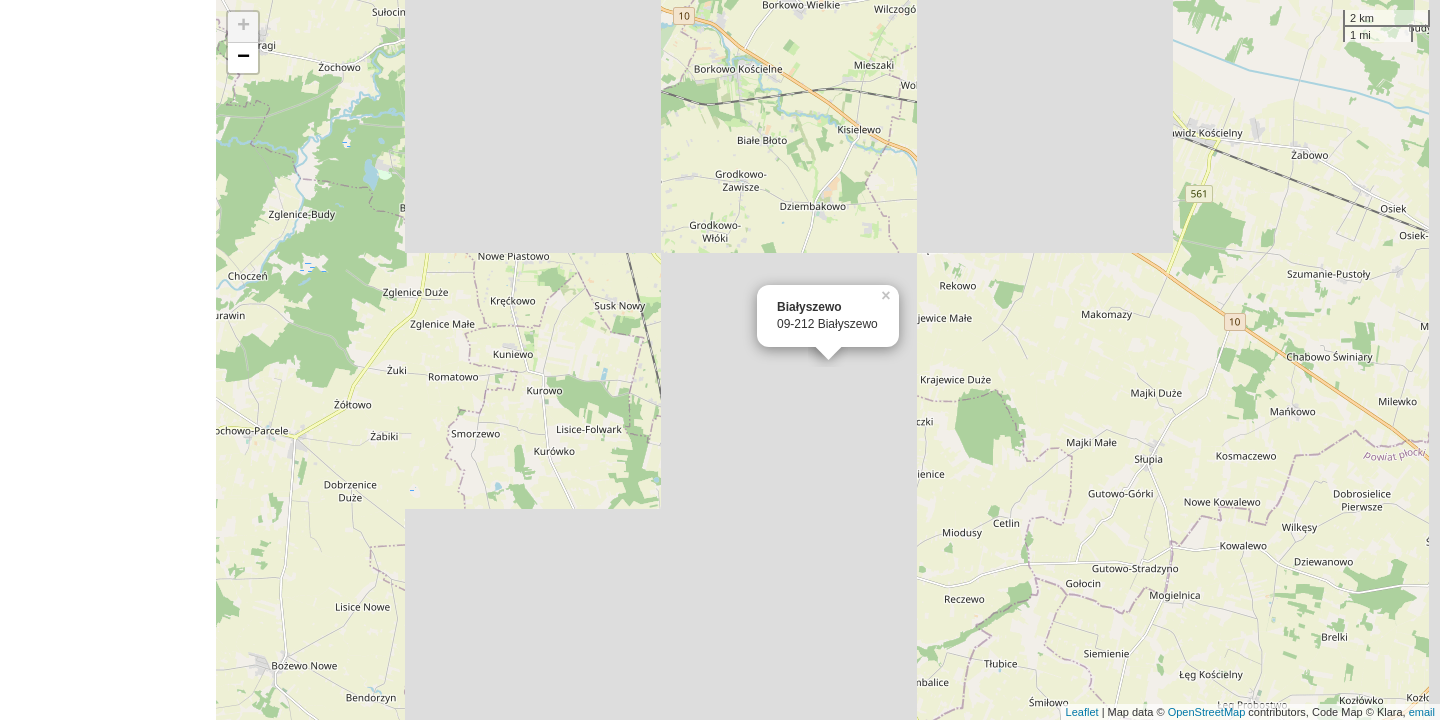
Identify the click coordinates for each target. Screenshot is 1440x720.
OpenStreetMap (1207, 712)
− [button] (243, 58)
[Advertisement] (108, 360)
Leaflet (1082, 712)
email (1422, 712)
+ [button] (243, 27)
